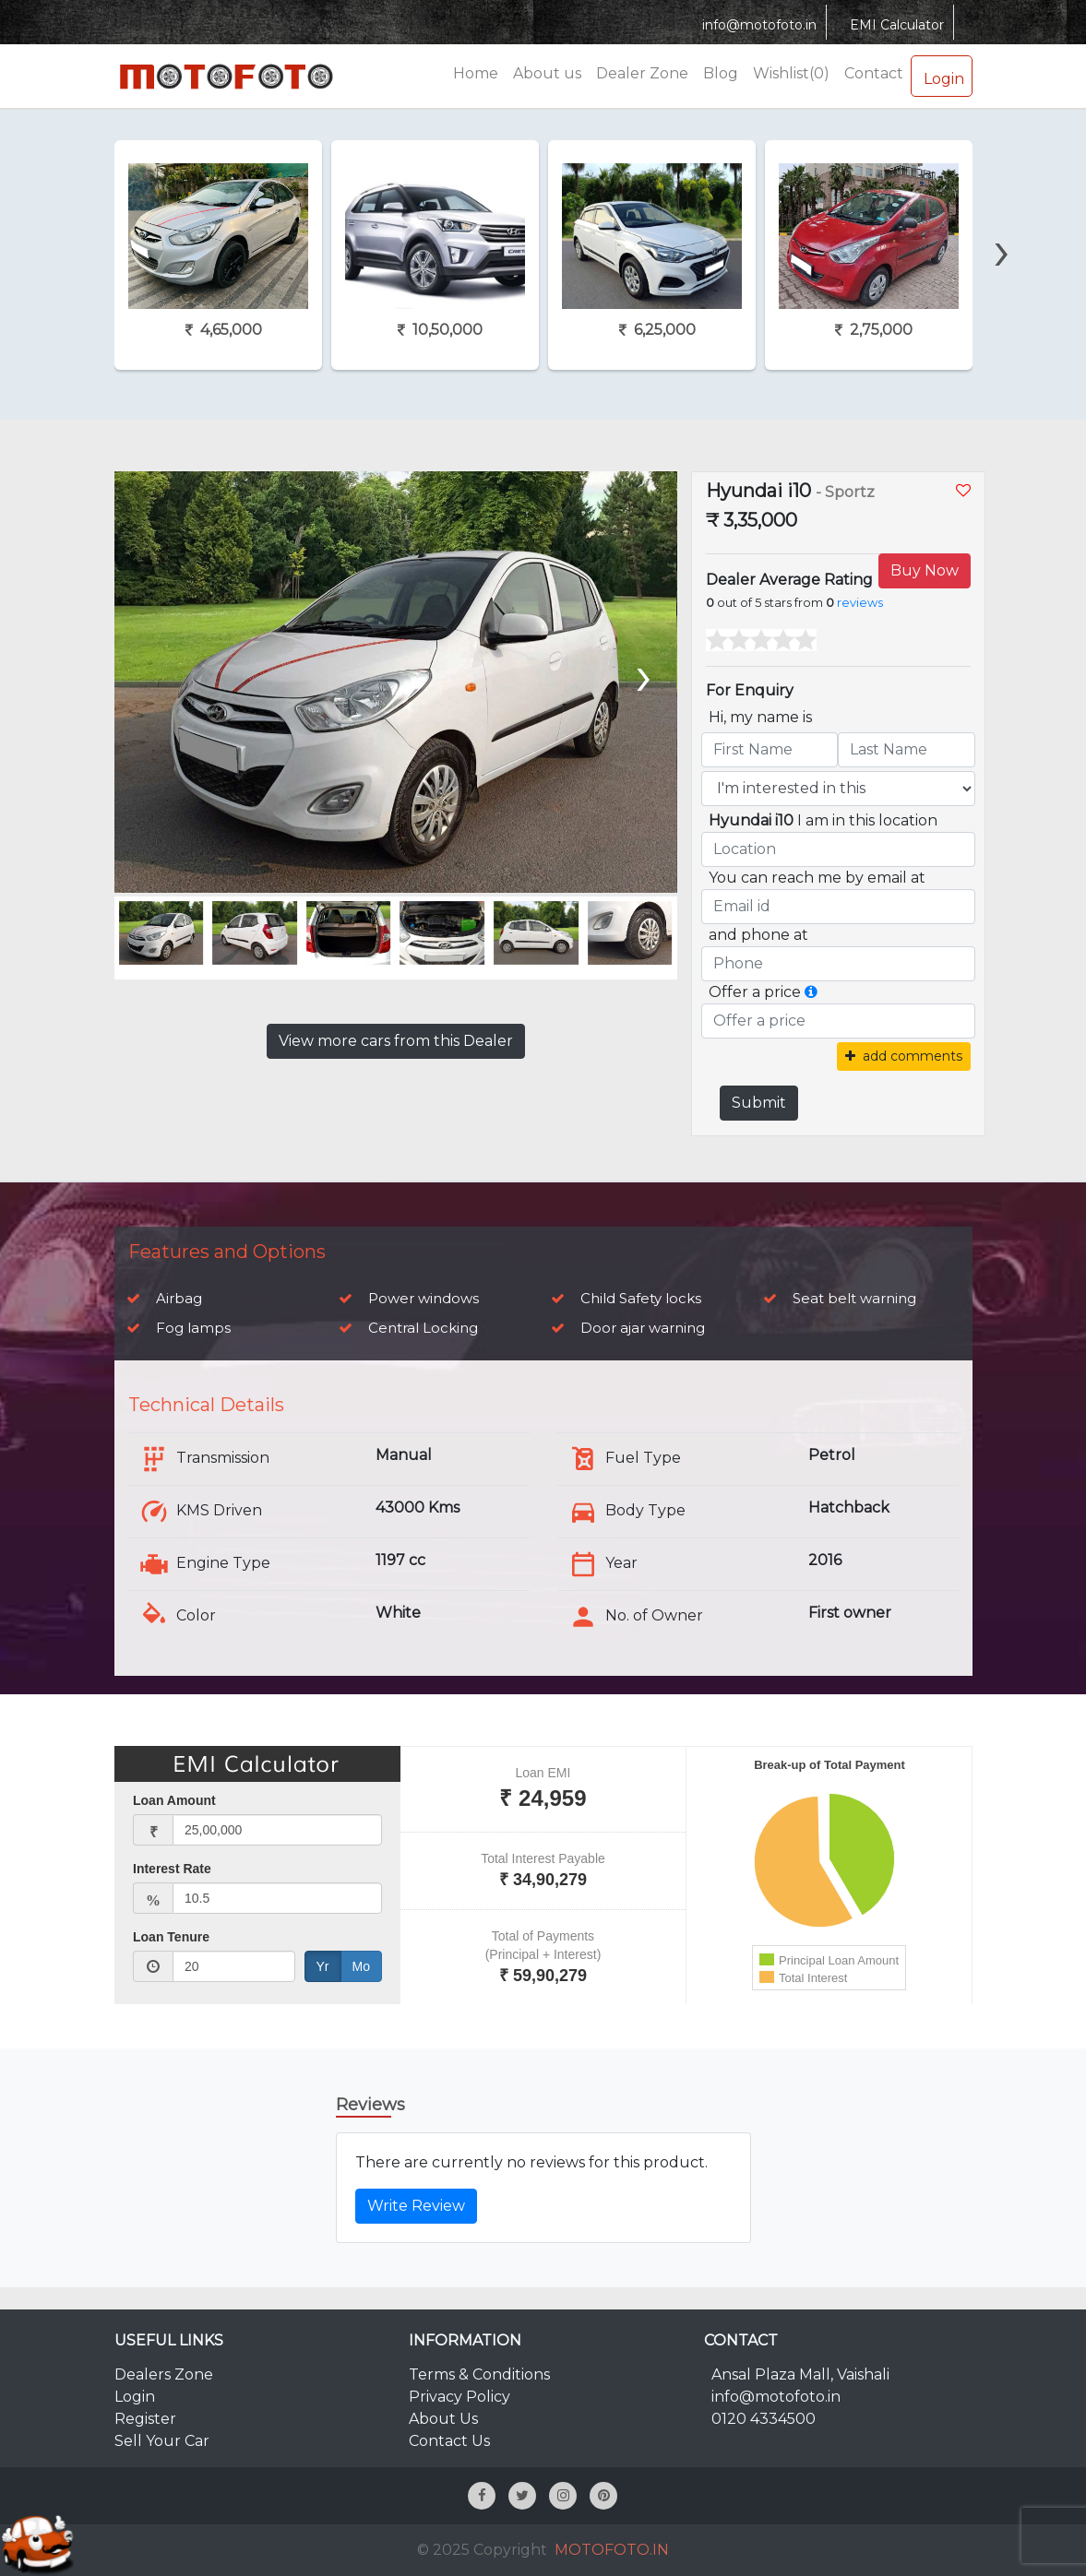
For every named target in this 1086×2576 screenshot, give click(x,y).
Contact (873, 73)
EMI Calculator (894, 25)
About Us (443, 2419)
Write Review (416, 2205)
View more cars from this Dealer (396, 1041)
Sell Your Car (161, 2441)
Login (941, 75)
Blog (720, 73)
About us (547, 73)
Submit (759, 1102)
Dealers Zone (163, 2374)
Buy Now (924, 570)
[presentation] (1001, 218)
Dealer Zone (642, 73)
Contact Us (449, 2441)
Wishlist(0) (791, 73)
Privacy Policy (459, 2396)
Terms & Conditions (479, 2374)
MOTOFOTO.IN (612, 2549)
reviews (860, 603)
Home (475, 73)
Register (145, 2419)
